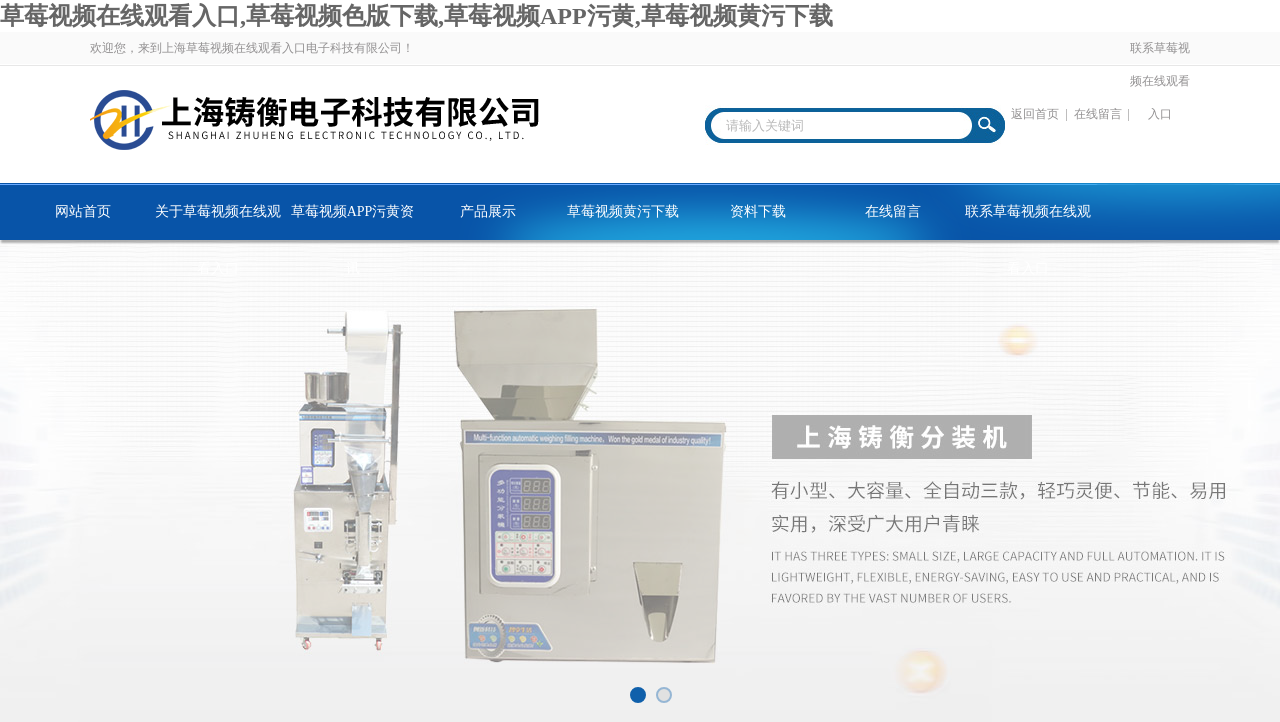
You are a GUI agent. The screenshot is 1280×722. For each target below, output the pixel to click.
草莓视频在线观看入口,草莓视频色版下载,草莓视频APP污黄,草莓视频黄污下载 (416, 16)
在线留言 (1098, 114)
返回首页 (1035, 114)
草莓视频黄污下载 (623, 211)
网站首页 (83, 211)
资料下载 (758, 211)
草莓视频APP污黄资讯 (353, 222)
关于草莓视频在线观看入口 (218, 222)
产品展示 (488, 211)
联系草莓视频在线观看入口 (1160, 81)
